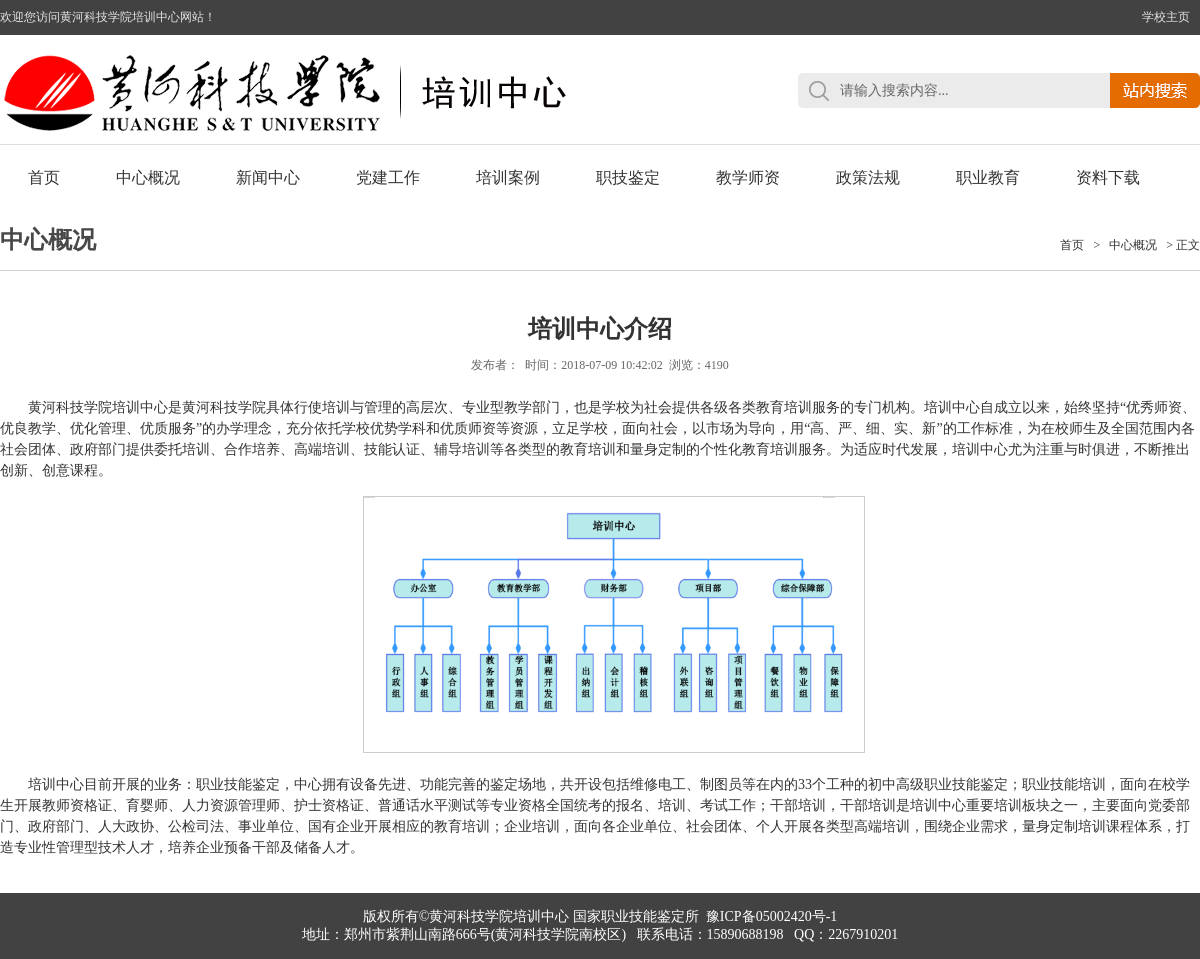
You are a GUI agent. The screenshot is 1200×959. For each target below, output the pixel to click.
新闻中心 (268, 177)
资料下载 (1108, 177)
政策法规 (868, 177)
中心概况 (148, 177)
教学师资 (748, 177)
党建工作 (388, 177)
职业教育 (988, 177)
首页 (44, 177)
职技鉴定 (628, 177)
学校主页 (1166, 17)
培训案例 (508, 177)
